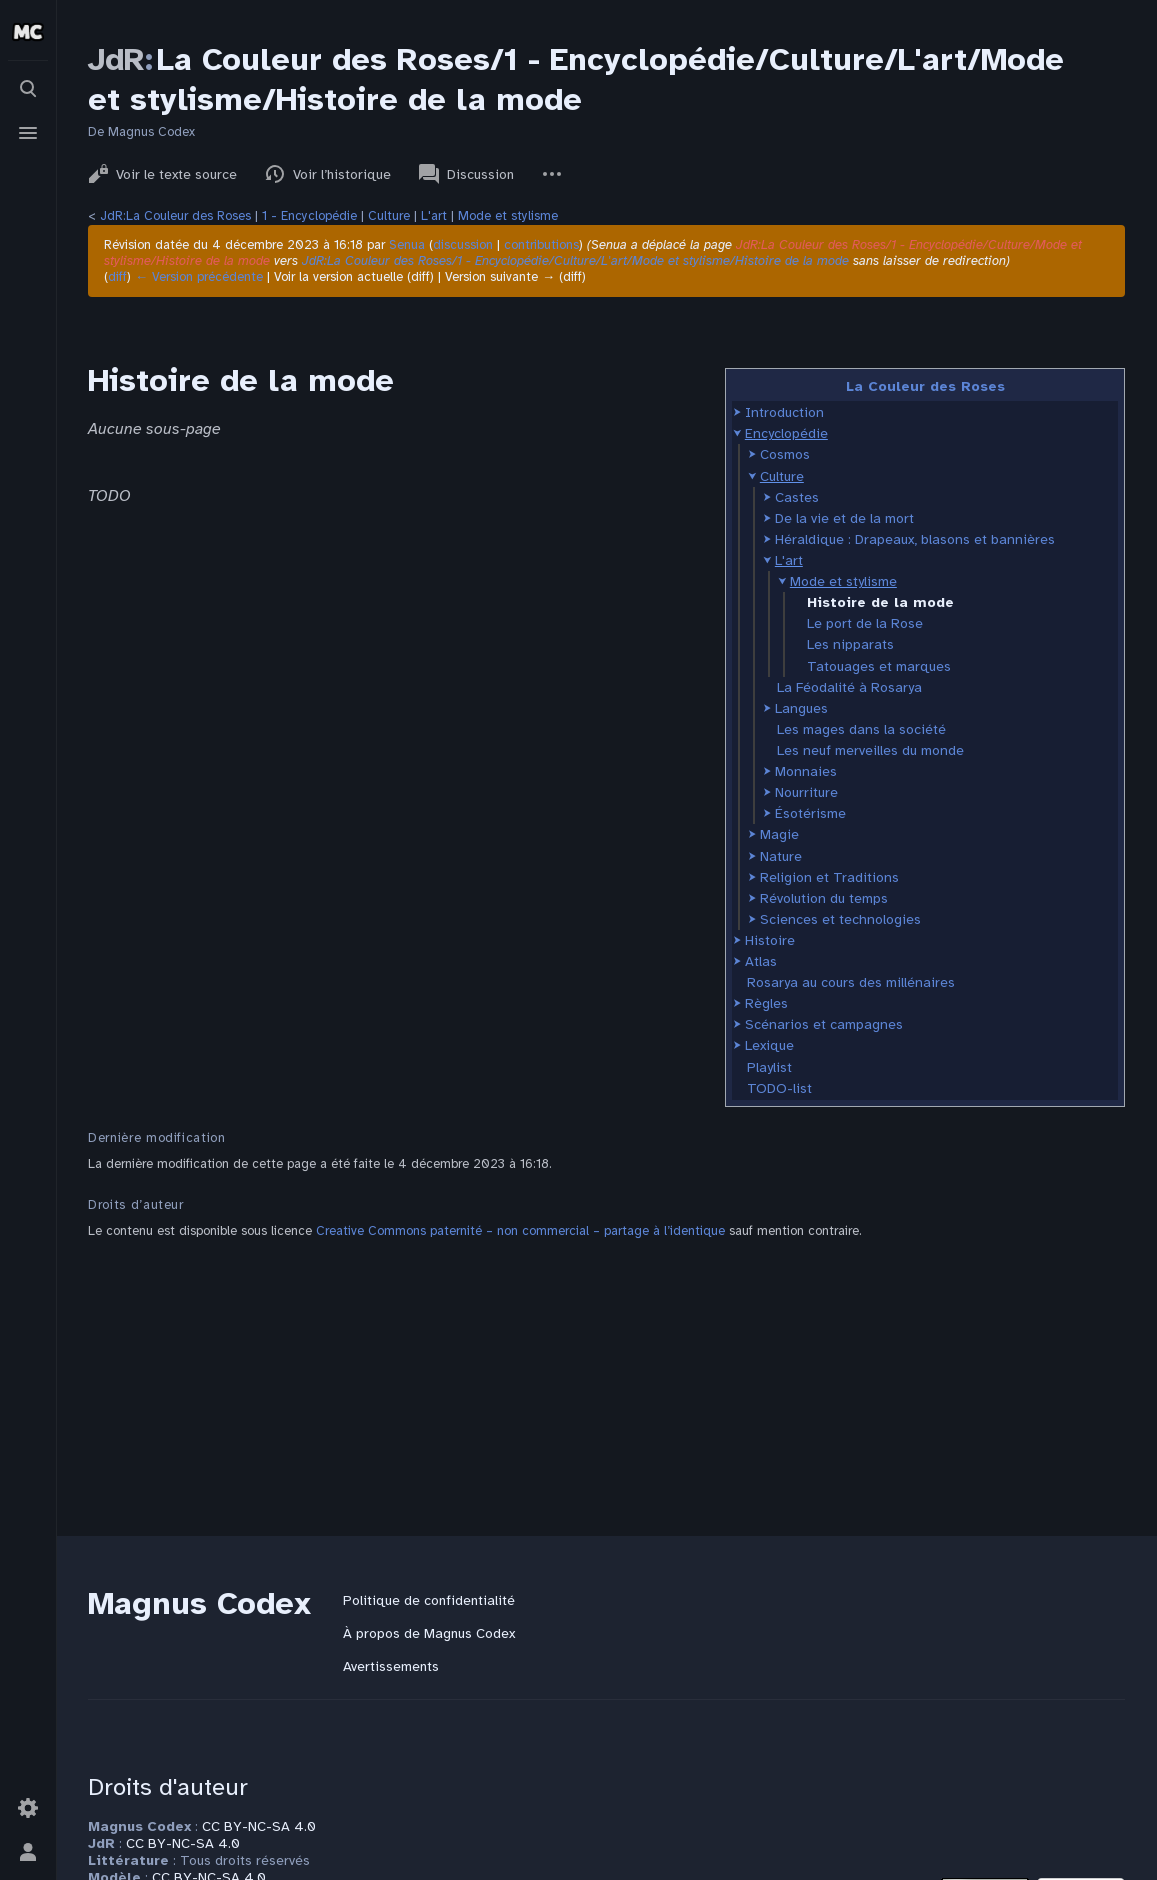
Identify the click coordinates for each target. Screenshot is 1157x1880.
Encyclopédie (786, 433)
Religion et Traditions (829, 877)
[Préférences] (28, 1808)
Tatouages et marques (879, 666)
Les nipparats (850, 644)
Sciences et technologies (840, 919)
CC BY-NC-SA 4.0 (259, 1826)
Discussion (466, 174)
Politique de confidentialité (429, 1600)
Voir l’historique (328, 174)
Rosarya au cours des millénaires (851, 982)
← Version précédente (199, 277)
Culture (389, 216)
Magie (779, 834)
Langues (801, 708)
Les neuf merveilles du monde (870, 750)
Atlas (761, 961)
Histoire (770, 940)
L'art (434, 216)
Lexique (769, 1045)
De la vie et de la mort (844, 518)
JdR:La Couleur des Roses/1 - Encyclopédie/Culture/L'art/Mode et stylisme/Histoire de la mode (575, 261)
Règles (766, 1003)
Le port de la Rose (865, 623)
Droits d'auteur (168, 1787)
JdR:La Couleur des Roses (175, 216)
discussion (463, 245)
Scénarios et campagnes (824, 1024)
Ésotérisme (810, 813)
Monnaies (806, 771)
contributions (541, 245)
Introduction (784, 412)
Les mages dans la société (861, 729)
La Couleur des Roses (925, 386)
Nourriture (806, 792)
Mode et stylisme (508, 216)
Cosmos (785, 454)
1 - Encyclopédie (309, 216)
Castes (797, 497)
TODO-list (779, 1088)
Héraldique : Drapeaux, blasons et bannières (915, 539)
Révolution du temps (824, 898)
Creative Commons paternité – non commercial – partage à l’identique (520, 1231)
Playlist (769, 1067)
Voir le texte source (162, 174)
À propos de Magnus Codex (429, 1633)
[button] (737, 412)
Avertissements (391, 1666)
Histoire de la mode (880, 602)
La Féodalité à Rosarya (849, 687)
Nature (781, 856)
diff (117, 277)
